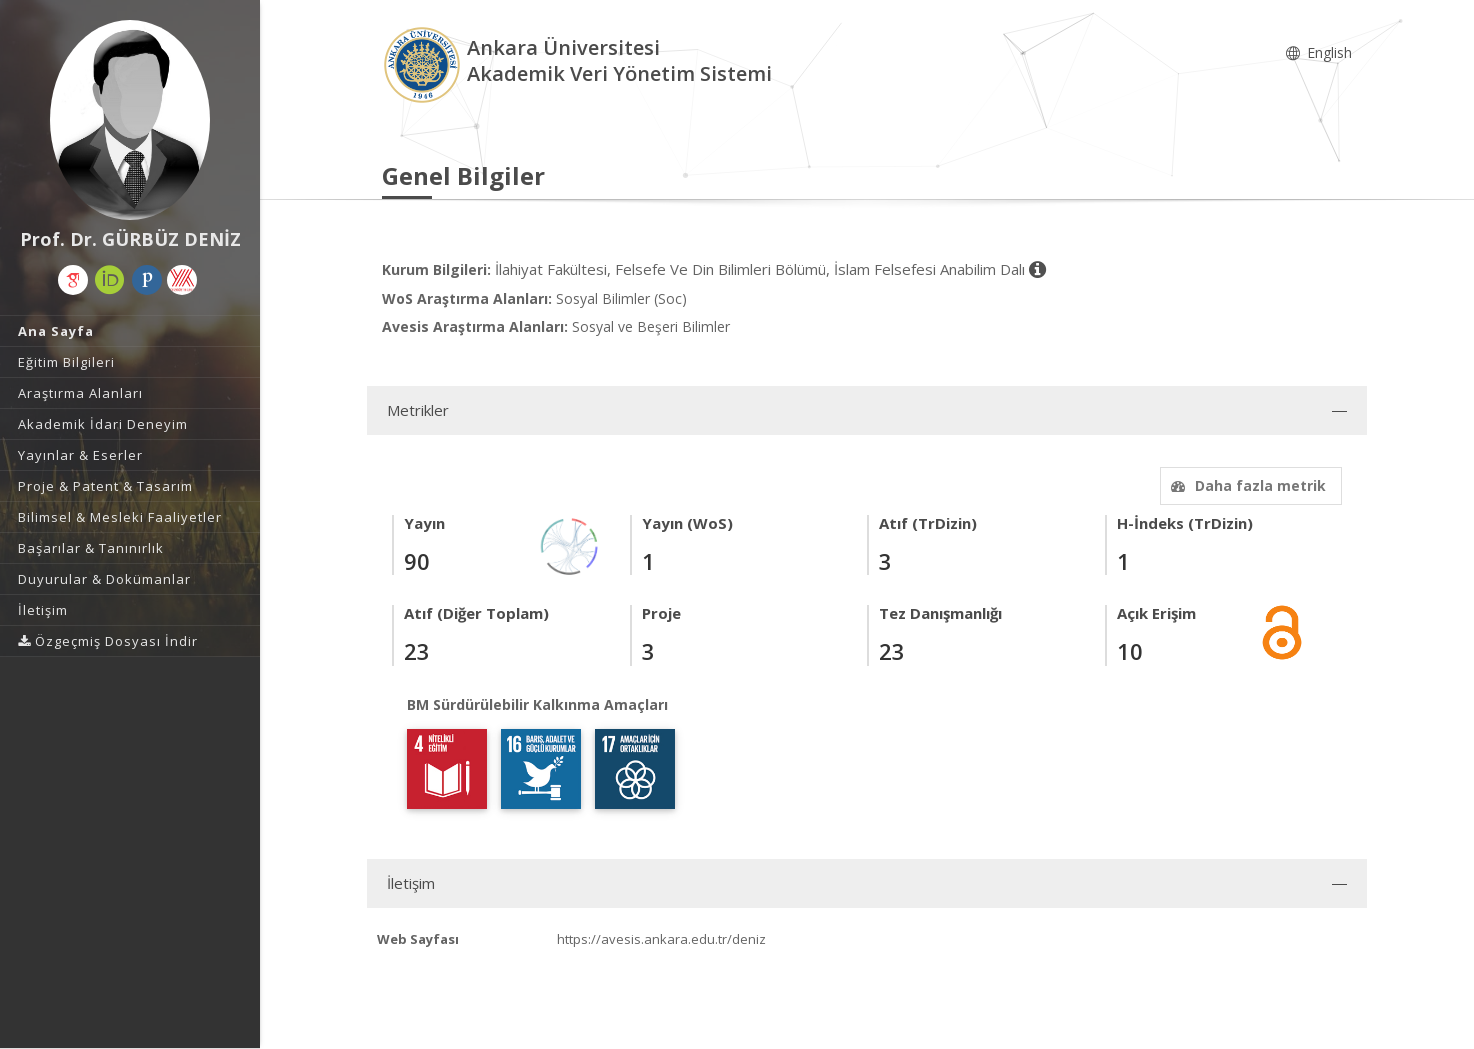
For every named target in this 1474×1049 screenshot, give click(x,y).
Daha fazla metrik (1246, 485)
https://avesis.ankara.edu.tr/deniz (661, 939)
